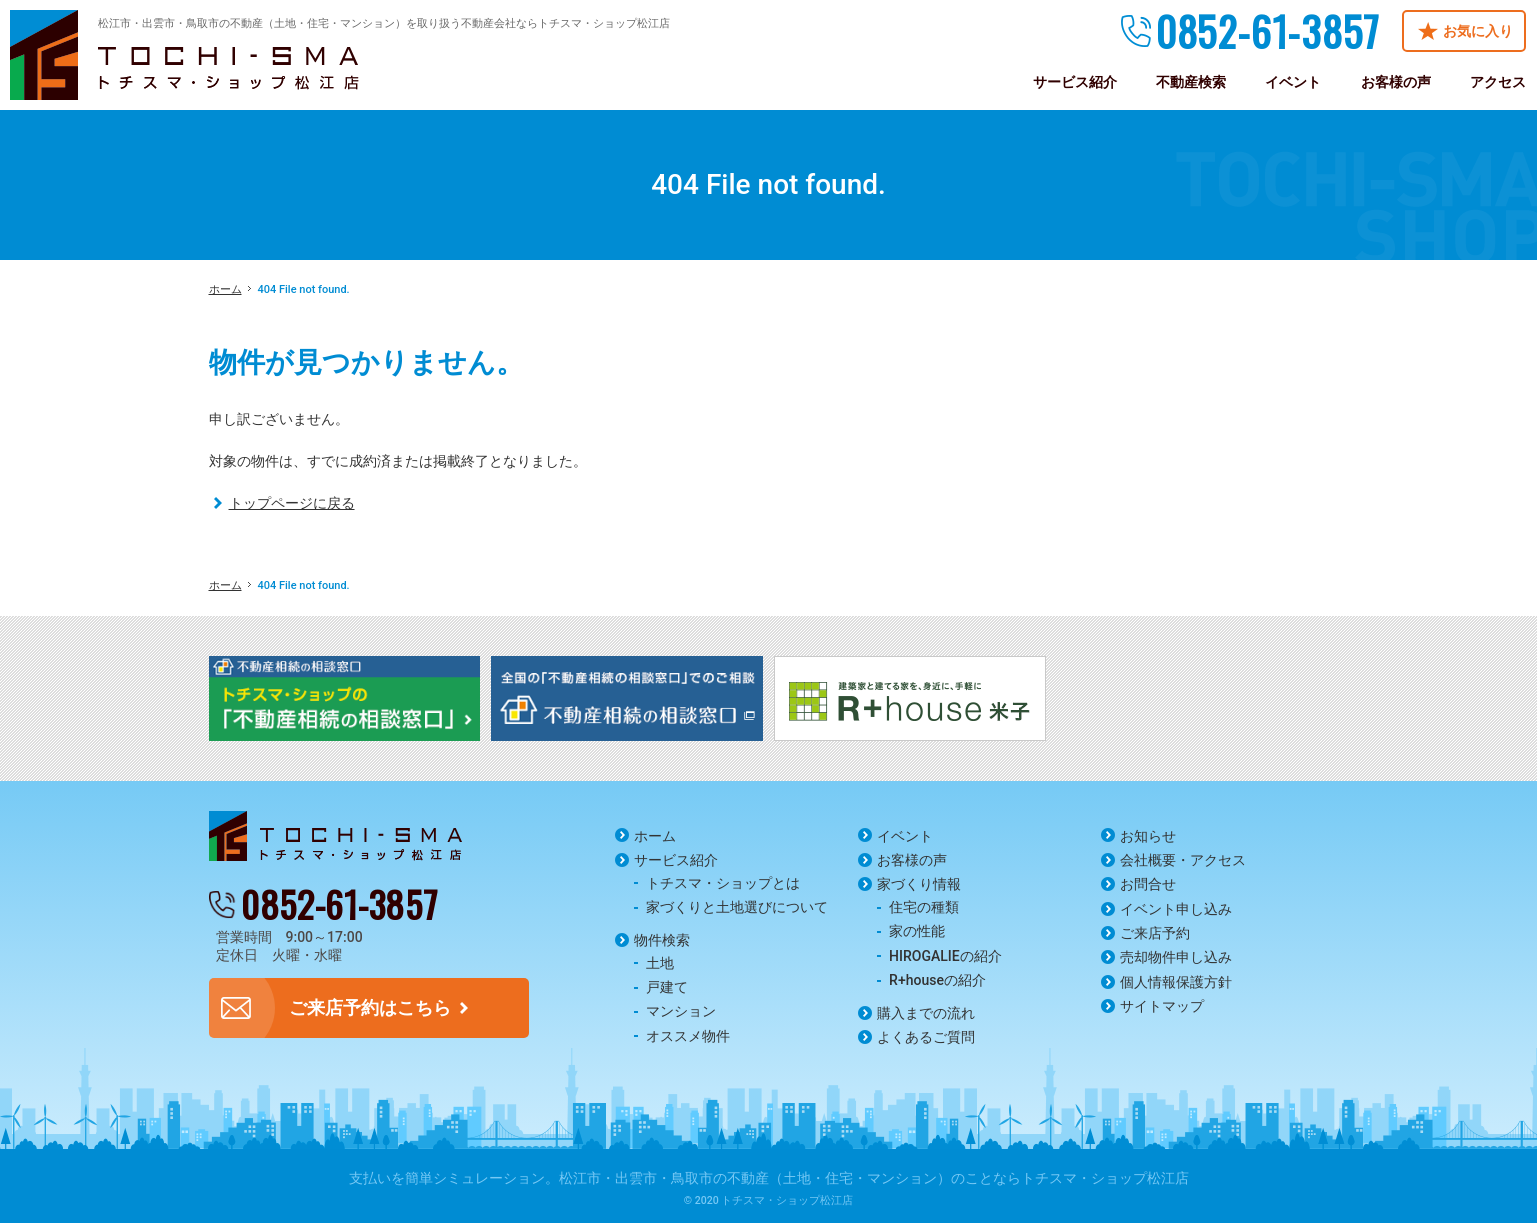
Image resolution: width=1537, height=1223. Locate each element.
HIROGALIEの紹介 (945, 956)
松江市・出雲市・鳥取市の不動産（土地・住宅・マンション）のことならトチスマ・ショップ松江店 (874, 1178)
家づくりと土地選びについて (737, 907)
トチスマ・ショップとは (723, 883)
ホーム (655, 836)
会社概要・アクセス (1183, 860)
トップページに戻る (292, 503)
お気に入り (1478, 31)
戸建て (667, 987)
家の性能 (917, 931)
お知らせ (1148, 836)
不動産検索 (1191, 82)
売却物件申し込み (1176, 957)
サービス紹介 (676, 860)
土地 (660, 963)
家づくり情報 (919, 884)
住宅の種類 (924, 907)
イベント (905, 836)
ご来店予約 (1155, 933)
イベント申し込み (1176, 909)
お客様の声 (912, 860)
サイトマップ (1162, 1006)
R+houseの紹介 (937, 980)
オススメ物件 (688, 1036)
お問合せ (1148, 884)
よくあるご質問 (926, 1037)
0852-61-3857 (1268, 31)
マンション (681, 1011)
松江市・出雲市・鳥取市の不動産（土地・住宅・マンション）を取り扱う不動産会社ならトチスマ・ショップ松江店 (384, 23)
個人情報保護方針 (1176, 982)
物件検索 (662, 940)
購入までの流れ (926, 1013)
